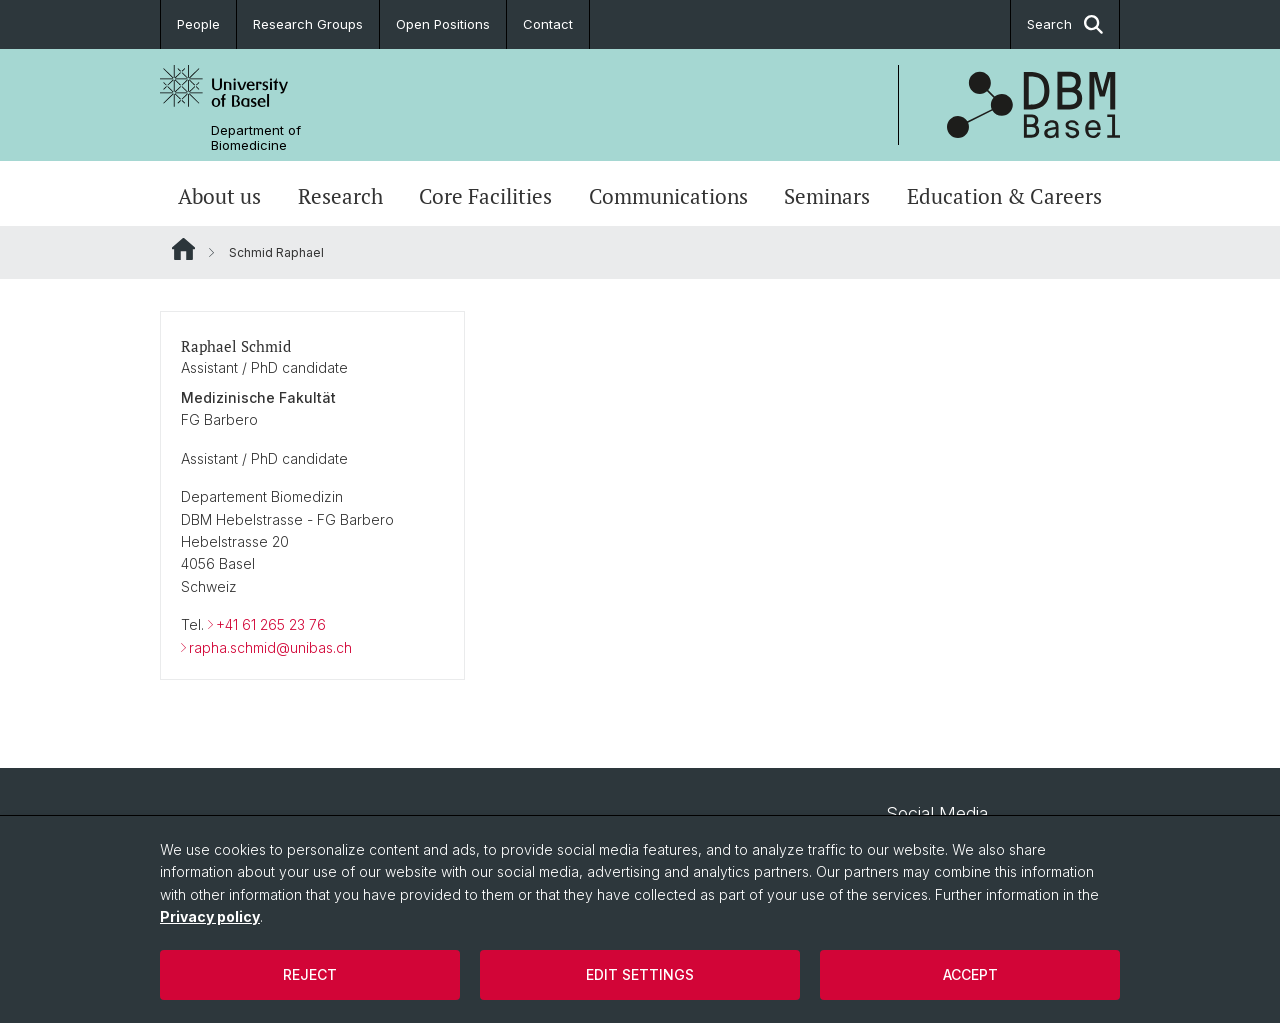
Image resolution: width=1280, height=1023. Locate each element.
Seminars (827, 196)
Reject (310, 974)
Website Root (183, 249)
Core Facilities (485, 196)
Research (340, 196)
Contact (548, 24)
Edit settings (640, 974)
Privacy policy (210, 916)
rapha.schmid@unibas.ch (270, 647)
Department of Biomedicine (256, 138)
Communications (668, 196)
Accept (970, 974)
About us (219, 196)
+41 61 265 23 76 (271, 624)
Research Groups (308, 24)
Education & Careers (1004, 196)
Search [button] (1065, 24)
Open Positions (443, 24)
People (198, 24)
